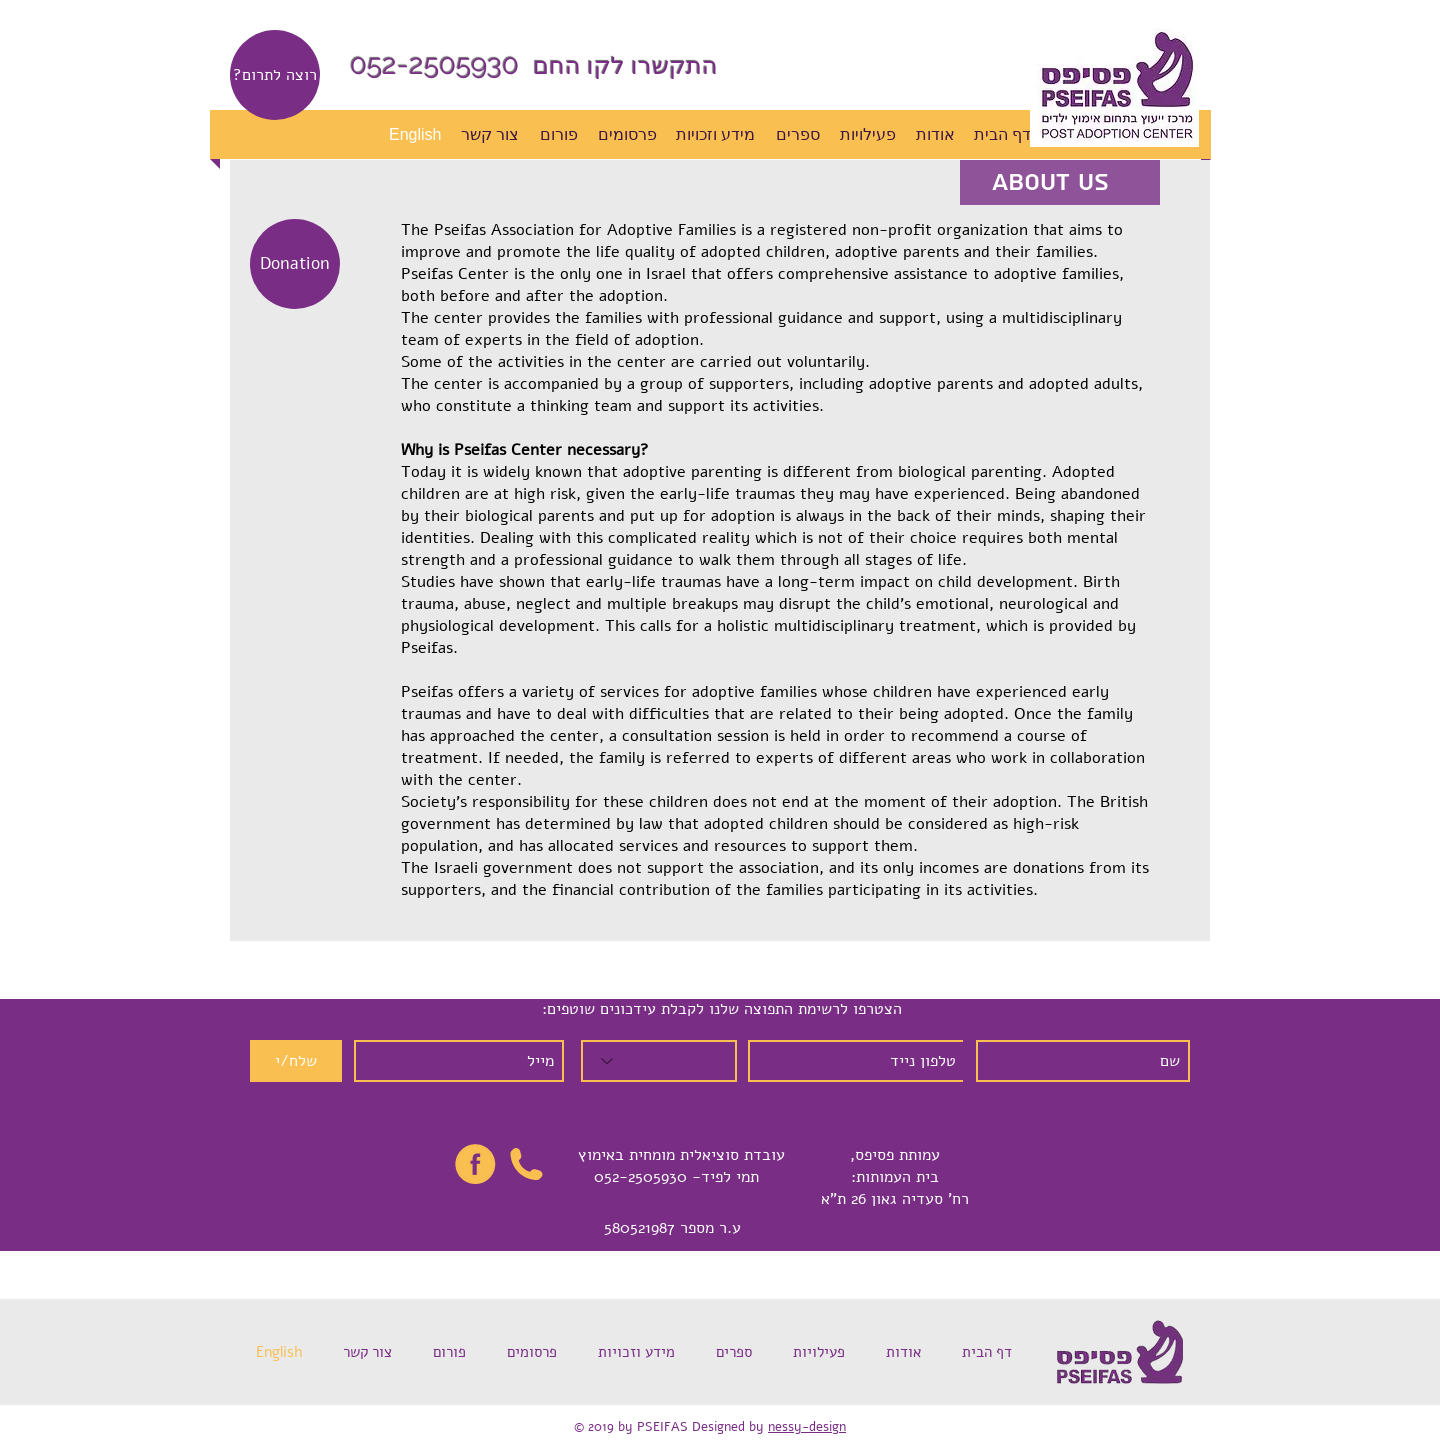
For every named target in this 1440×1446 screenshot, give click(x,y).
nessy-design (807, 1427)
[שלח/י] (296, 1061)
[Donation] (295, 264)
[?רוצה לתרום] (275, 75)
